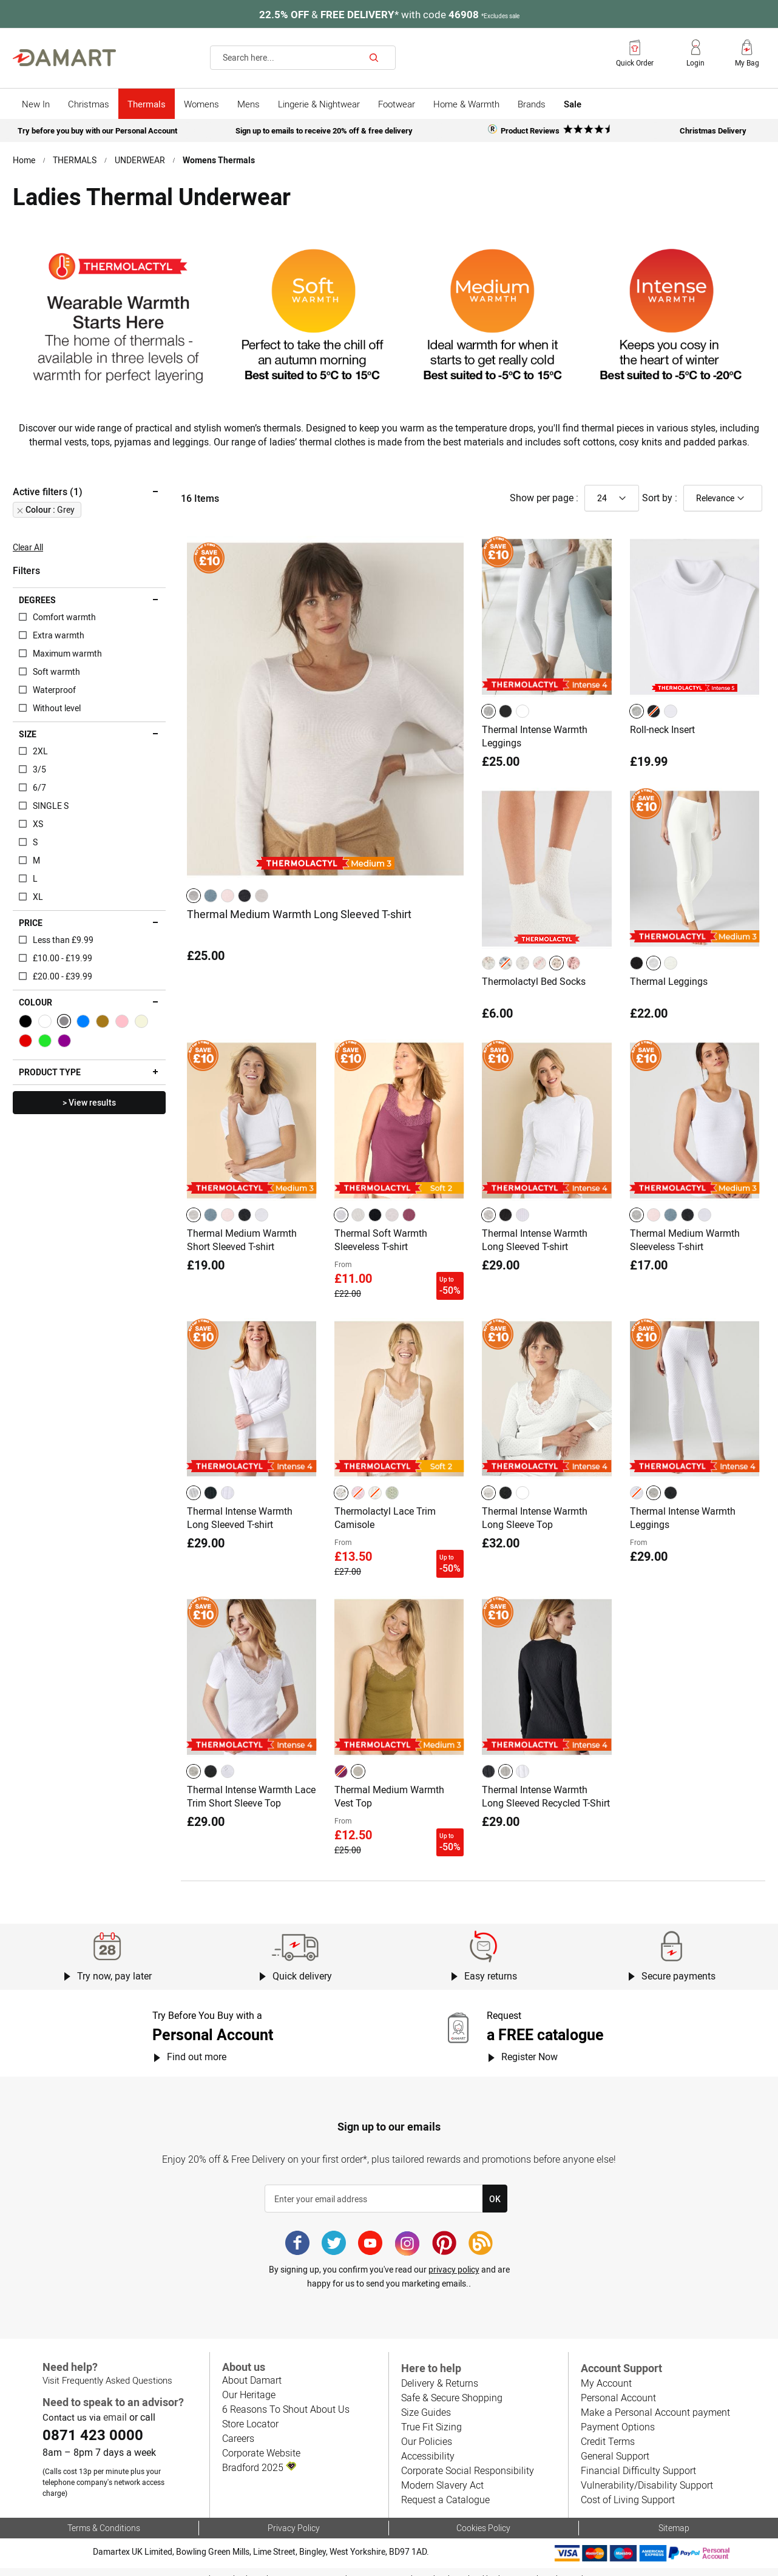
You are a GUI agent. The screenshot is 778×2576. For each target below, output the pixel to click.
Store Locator (250, 2413)
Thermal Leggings (669, 990)
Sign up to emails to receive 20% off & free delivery (324, 130)
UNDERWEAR (140, 159)
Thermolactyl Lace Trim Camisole (385, 1519)
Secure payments (678, 1966)
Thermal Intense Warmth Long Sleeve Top (535, 1519)
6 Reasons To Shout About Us (284, 2398)
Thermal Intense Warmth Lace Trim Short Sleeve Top (246, 1791)
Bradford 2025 (258, 2457)
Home (24, 159)
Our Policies (425, 2430)
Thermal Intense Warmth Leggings (535, 747)
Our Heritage (248, 2384)
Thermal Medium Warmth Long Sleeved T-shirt (299, 926)
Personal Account (617, 2387)
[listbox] (229, 908)
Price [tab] (30, 936)
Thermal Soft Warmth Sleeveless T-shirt (380, 1246)
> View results (89, 1116)
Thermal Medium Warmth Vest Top (389, 1791)
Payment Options (617, 2416)
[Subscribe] (494, 2188)
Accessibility (426, 2445)
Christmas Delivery (713, 130)
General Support (615, 2445)
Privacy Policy (293, 2516)
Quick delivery (302, 1966)
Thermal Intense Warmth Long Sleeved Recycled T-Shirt (546, 1791)
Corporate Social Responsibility (465, 2460)
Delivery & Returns (439, 2372)
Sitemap (673, 2516)
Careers (238, 2427)
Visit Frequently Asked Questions (106, 2369)
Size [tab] (27, 747)
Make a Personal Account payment (653, 2401)
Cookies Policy (483, 2516)
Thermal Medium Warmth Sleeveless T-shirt (685, 1246)
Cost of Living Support (627, 2489)
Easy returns (490, 1966)
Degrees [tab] (37, 613)
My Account (606, 2372)
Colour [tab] (35, 1016)
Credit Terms (608, 2430)
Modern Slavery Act (441, 2474)
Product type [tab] (49, 1085)
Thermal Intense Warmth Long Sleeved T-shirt (535, 1246)
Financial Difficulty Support (636, 2460)
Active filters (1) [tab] (47, 505)
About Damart (251, 2369)
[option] (193, 908)
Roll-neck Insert (663, 742)
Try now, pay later (113, 1966)
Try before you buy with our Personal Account (97, 130)
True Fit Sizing (431, 2416)
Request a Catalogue (444, 2489)
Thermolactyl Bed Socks (534, 990)
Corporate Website (261, 2442)
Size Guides (425, 2401)
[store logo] (64, 57)
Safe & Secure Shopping (451, 2387)
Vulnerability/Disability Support (644, 2474)
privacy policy (453, 2258)
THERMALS (75, 159)
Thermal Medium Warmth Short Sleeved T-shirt (242, 1246)
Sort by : (659, 511)
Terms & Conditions (103, 2516)
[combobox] (303, 58)
